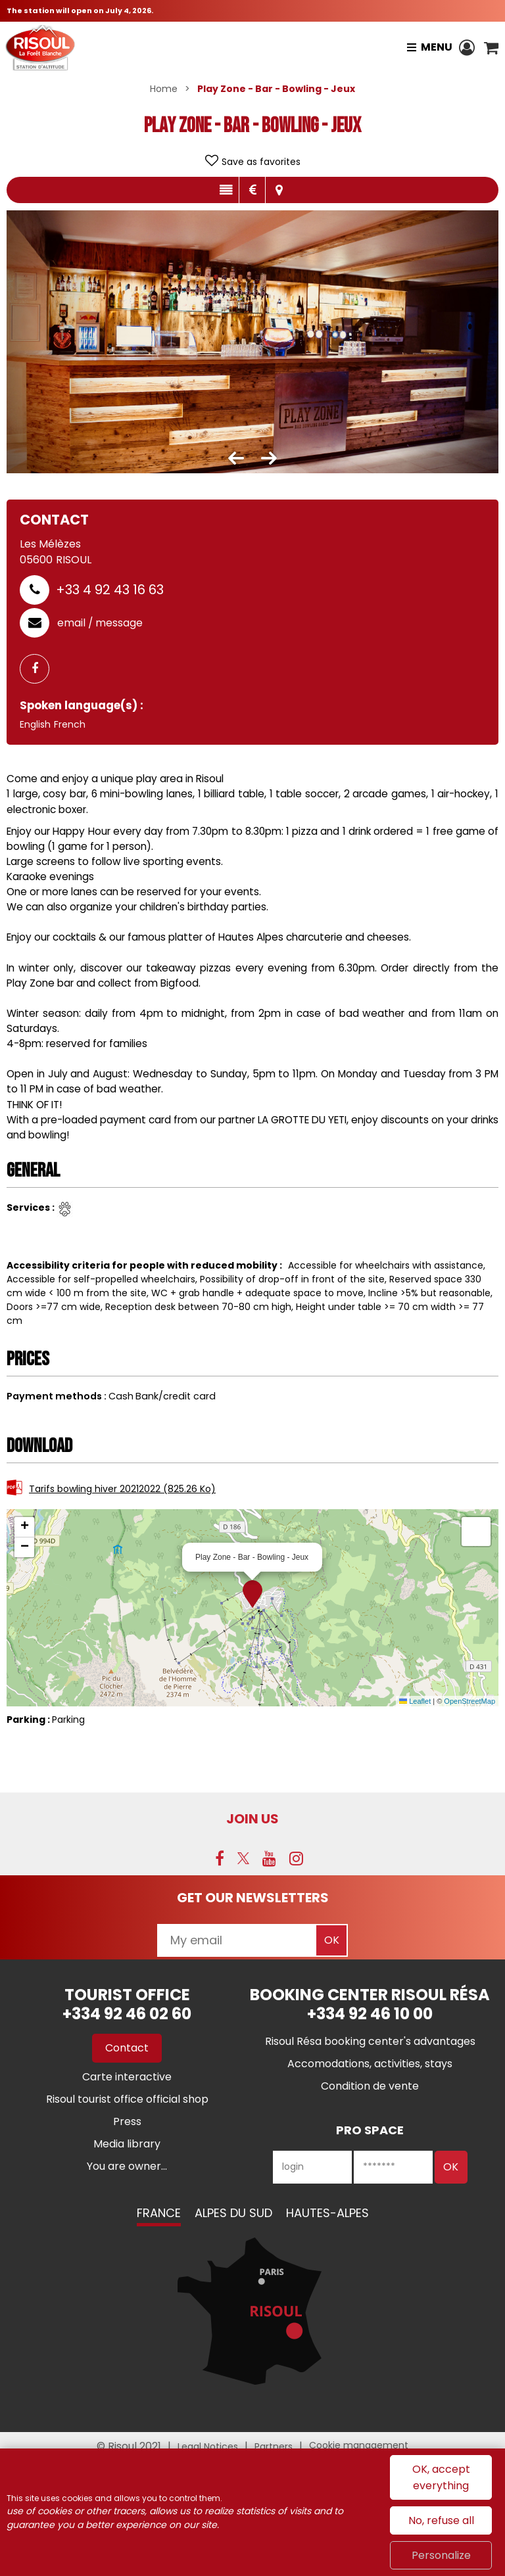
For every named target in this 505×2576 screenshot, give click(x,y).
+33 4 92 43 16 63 (110, 589)
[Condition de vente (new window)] (370, 2086)
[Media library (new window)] (126, 2143)
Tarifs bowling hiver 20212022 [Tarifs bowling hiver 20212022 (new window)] (122, 1488)
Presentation (226, 190)
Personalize (441, 2555)
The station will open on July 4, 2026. (80, 10)
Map (279, 190)
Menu (436, 47)
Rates (252, 190)
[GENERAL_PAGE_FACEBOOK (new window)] (39, 669)
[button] (491, 47)
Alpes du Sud (233, 2213)
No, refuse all (441, 2520)
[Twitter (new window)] (243, 1858)
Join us (252, 1819)
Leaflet (415, 1701)
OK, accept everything (441, 2477)
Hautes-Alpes (327, 2213)
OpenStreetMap (469, 1701)
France (159, 2213)
